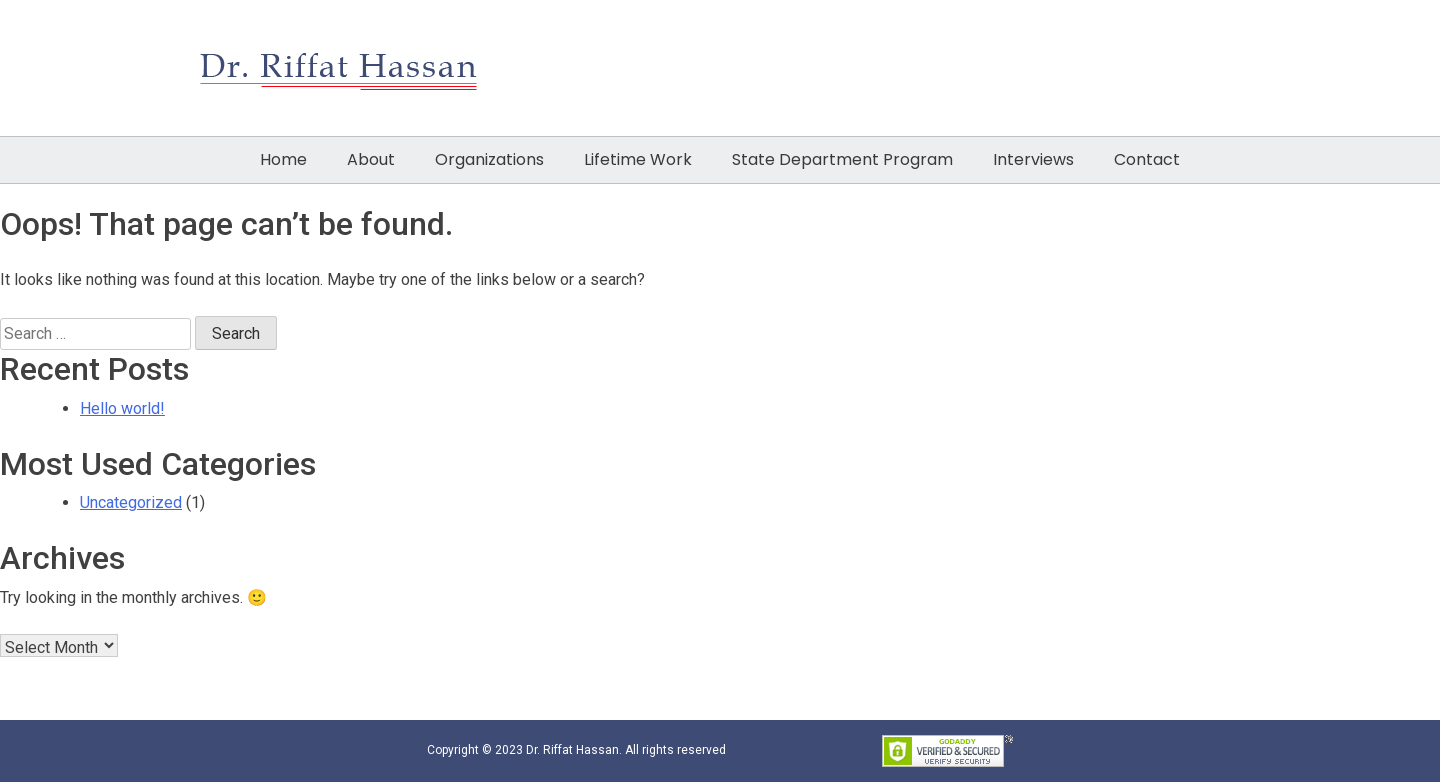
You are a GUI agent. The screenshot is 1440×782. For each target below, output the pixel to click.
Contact (1147, 159)
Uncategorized (131, 502)
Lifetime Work (638, 159)
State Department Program (842, 159)
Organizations (489, 159)
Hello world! (122, 408)
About (371, 159)
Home (283, 159)
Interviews (1033, 159)
